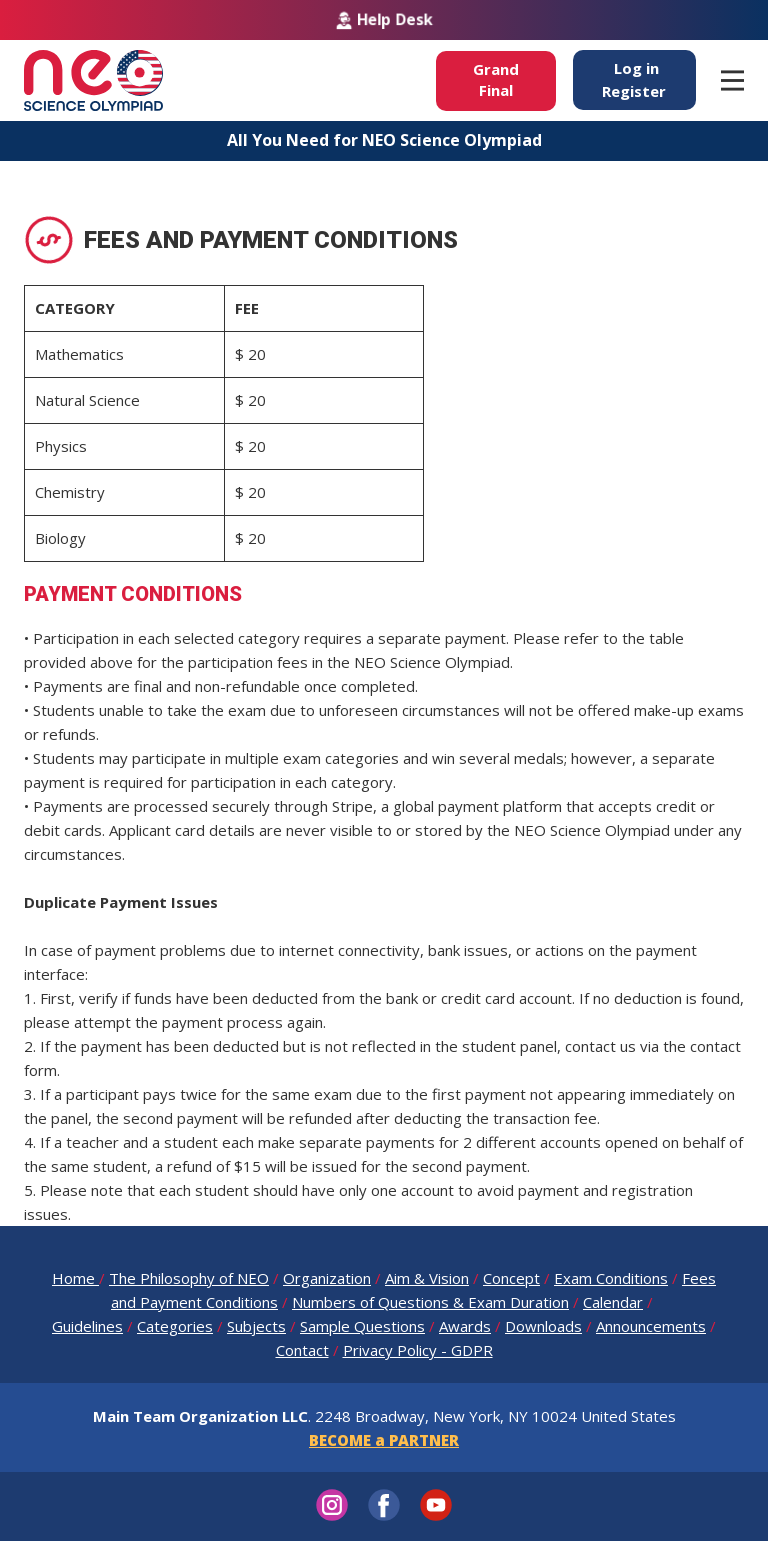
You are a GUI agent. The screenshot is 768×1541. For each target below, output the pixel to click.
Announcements (651, 1326)
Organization (327, 1278)
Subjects (256, 1326)
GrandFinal (496, 79)
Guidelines (87, 1326)
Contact (302, 1350)
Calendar (613, 1302)
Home (75, 1278)
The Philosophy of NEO (189, 1278)
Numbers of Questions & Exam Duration (430, 1302)
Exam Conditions (611, 1278)
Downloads (543, 1326)
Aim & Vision (427, 1278)
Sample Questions (362, 1326)
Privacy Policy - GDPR (418, 1350)
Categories (175, 1326)
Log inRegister (634, 79)
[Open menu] (732, 80)
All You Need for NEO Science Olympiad (384, 140)
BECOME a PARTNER (384, 1440)
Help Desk (384, 19)
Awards (465, 1326)
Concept (511, 1278)
